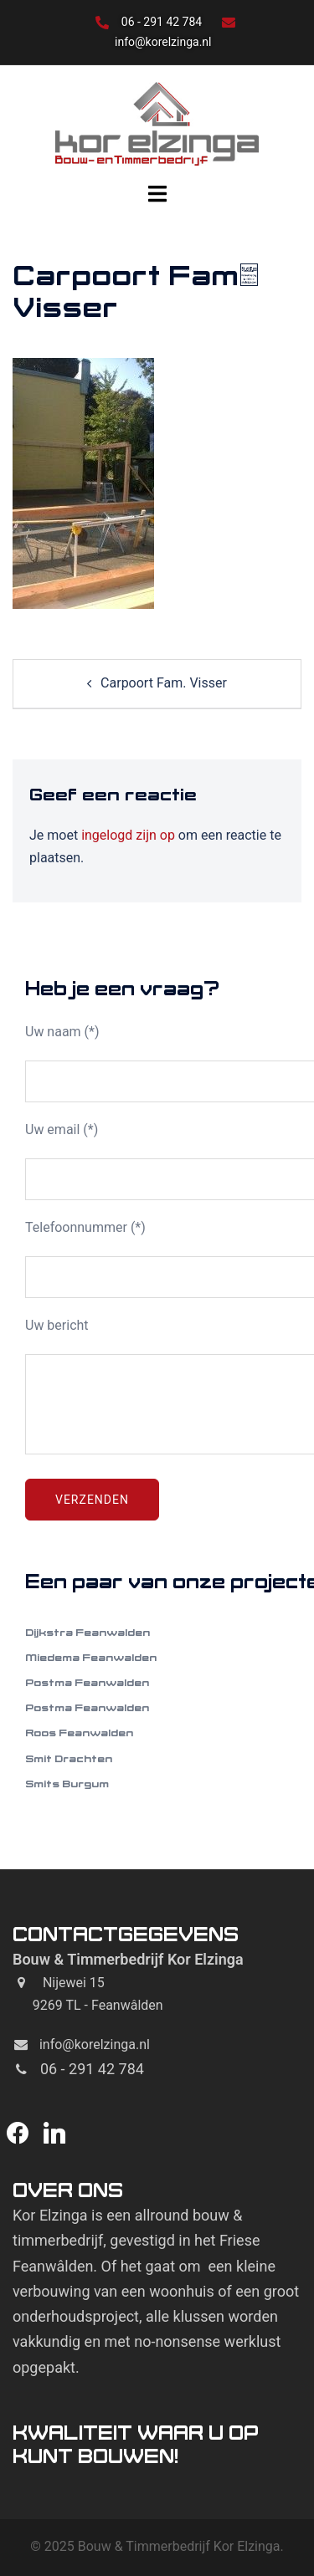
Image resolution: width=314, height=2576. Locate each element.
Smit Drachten (68, 1758)
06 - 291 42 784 (163, 21)
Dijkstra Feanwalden (87, 1632)
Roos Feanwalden (79, 1732)
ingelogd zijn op (128, 835)
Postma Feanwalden (87, 1682)
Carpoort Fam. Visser (163, 683)
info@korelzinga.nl (163, 42)
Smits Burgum (67, 1783)
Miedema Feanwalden (91, 1657)
